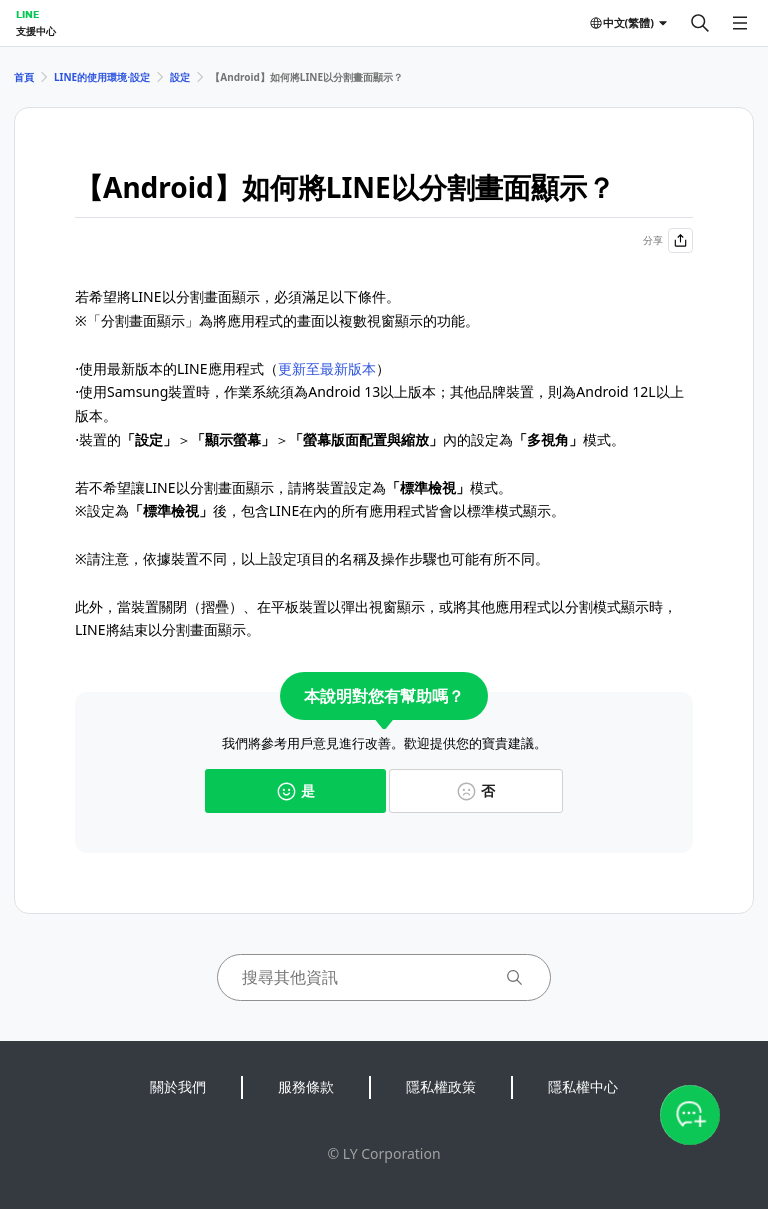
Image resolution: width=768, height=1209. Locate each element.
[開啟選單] (740, 23)
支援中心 (36, 31)
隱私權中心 (583, 1086)
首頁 (24, 77)
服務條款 (306, 1086)
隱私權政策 (441, 1086)
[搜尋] (700, 23)
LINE (27, 14)
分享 (668, 240)
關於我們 (178, 1086)
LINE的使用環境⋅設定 (102, 77)
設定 (180, 77)
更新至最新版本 (327, 368)
